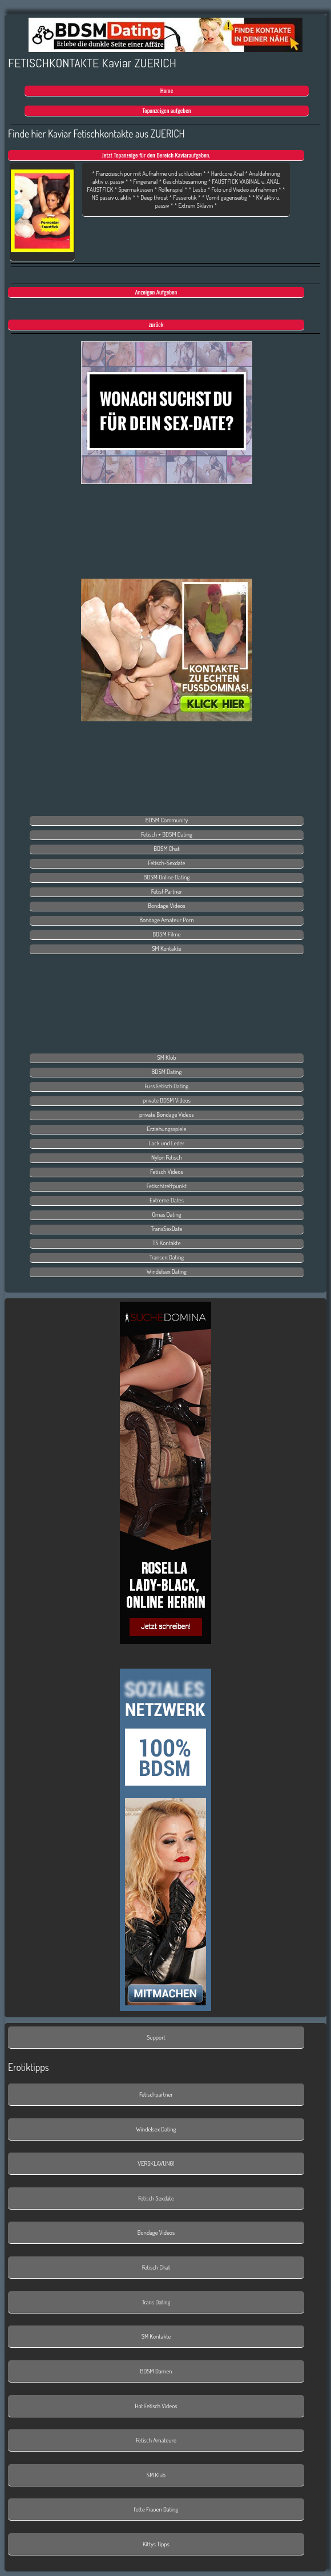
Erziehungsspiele (166, 1129)
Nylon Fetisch (166, 1157)
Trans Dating (156, 2302)
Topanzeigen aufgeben (166, 110)
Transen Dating (167, 1257)
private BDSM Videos (167, 1100)
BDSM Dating (167, 1072)
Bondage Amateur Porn (166, 920)
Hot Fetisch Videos (156, 2406)
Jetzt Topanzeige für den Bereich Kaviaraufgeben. (156, 154)
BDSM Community (167, 820)
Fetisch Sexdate (156, 2198)
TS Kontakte (166, 1243)
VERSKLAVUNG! (156, 2163)
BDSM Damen (156, 2371)
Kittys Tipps (156, 2544)
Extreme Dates (167, 1200)
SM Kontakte (166, 948)
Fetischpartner (156, 2094)
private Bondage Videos (166, 1115)
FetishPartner (167, 891)
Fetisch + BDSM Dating (166, 834)
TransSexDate (166, 1229)
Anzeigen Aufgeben (156, 291)
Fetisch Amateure (156, 2440)
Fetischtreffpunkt (167, 1186)
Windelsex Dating (167, 1271)
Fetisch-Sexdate (166, 863)
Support (156, 2037)
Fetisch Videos (166, 1172)
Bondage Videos (166, 906)
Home (166, 90)
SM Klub (166, 1057)
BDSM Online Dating (167, 877)
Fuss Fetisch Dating (167, 1086)
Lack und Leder (167, 1143)
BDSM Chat (167, 849)
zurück (156, 324)
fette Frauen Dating (156, 2509)
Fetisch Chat (156, 2267)
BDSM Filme (166, 934)
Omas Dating (166, 1214)
